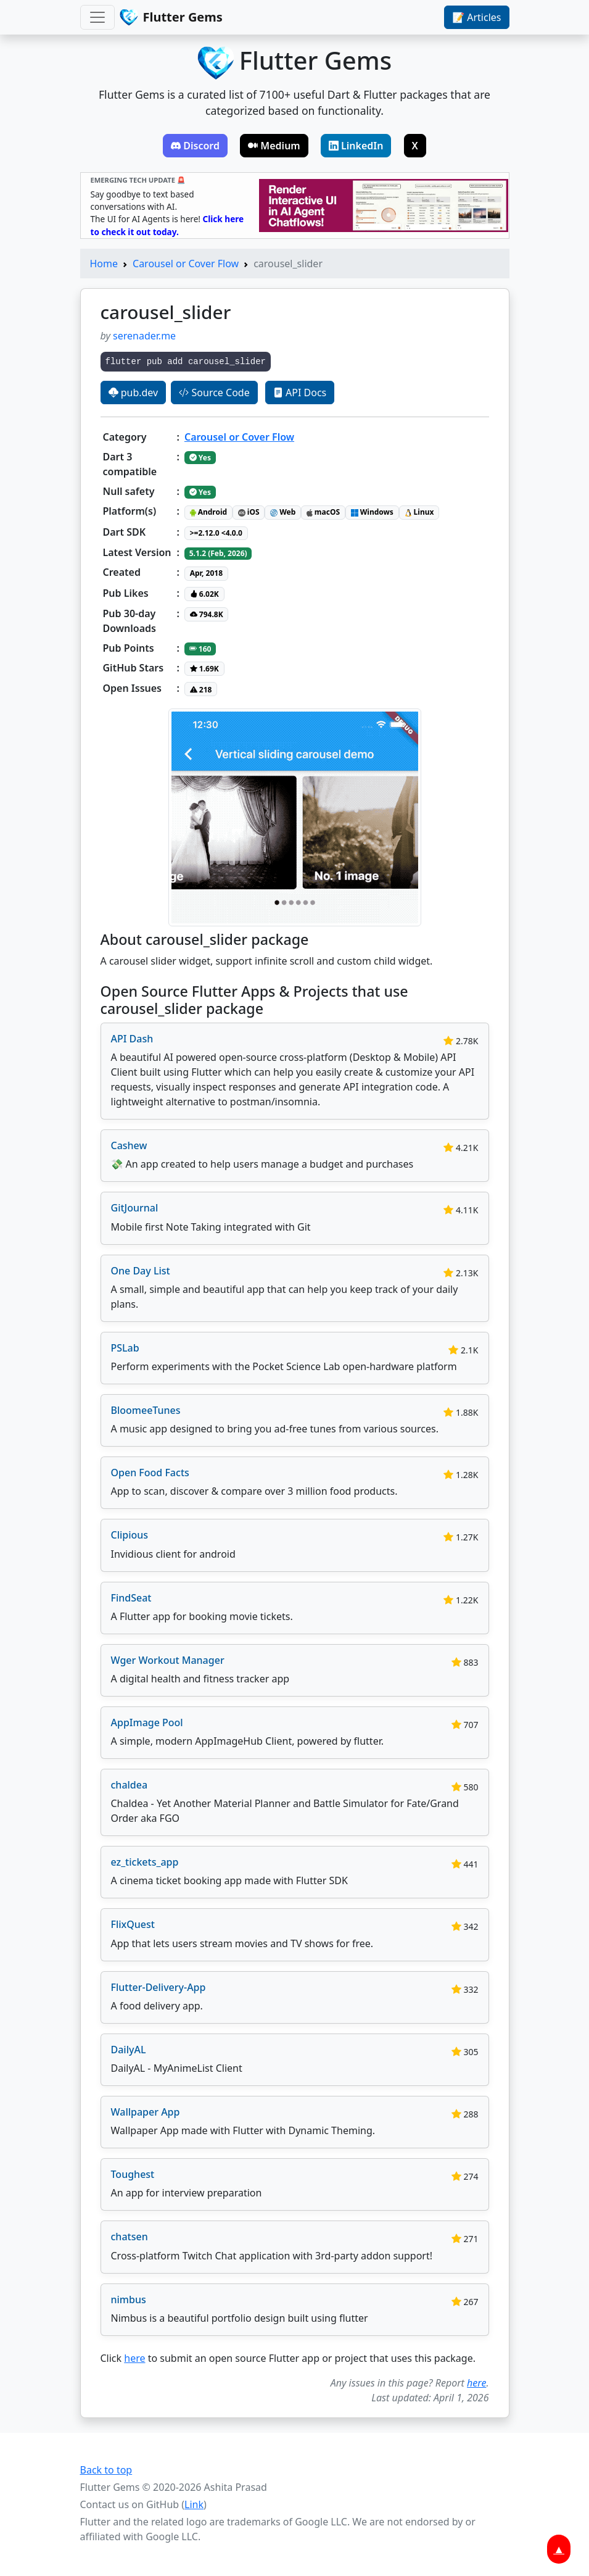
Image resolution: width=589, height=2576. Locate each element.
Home (104, 263)
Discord (195, 145)
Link (194, 2504)
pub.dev (134, 392)
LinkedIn (356, 145)
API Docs (299, 392)
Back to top (106, 2470)
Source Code (214, 392)
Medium (274, 145)
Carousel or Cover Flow (186, 263)
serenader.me (144, 336)
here (134, 2358)
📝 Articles (476, 17)
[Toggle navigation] (97, 17)
